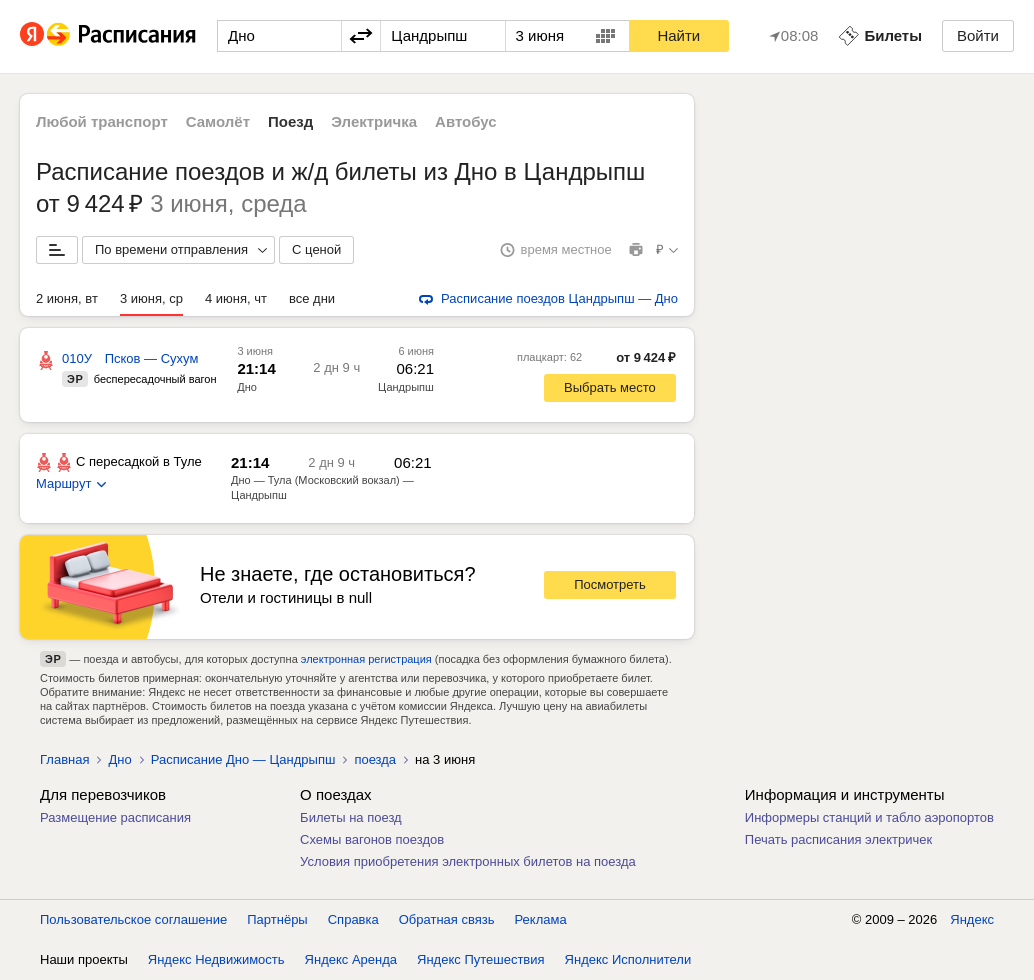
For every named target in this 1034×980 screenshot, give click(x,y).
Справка (353, 919)
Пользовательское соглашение (133, 919)
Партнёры (277, 919)
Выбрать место (610, 387)
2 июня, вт (67, 298)
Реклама (541, 919)
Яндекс (972, 919)
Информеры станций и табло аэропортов (869, 817)
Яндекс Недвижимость (216, 959)
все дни (312, 298)
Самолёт (218, 121)
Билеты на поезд (351, 817)
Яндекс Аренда (351, 959)
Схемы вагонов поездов (372, 839)
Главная (64, 759)
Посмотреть (610, 584)
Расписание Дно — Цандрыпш (243, 759)
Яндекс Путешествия (481, 959)
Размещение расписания (115, 817)
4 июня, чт (236, 298)
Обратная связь (447, 919)
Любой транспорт (102, 121)
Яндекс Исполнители (628, 959)
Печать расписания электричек (838, 839)
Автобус (466, 121)
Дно (247, 387)
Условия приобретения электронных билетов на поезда (468, 861)
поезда (375, 759)
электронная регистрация (366, 659)
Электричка (374, 121)
